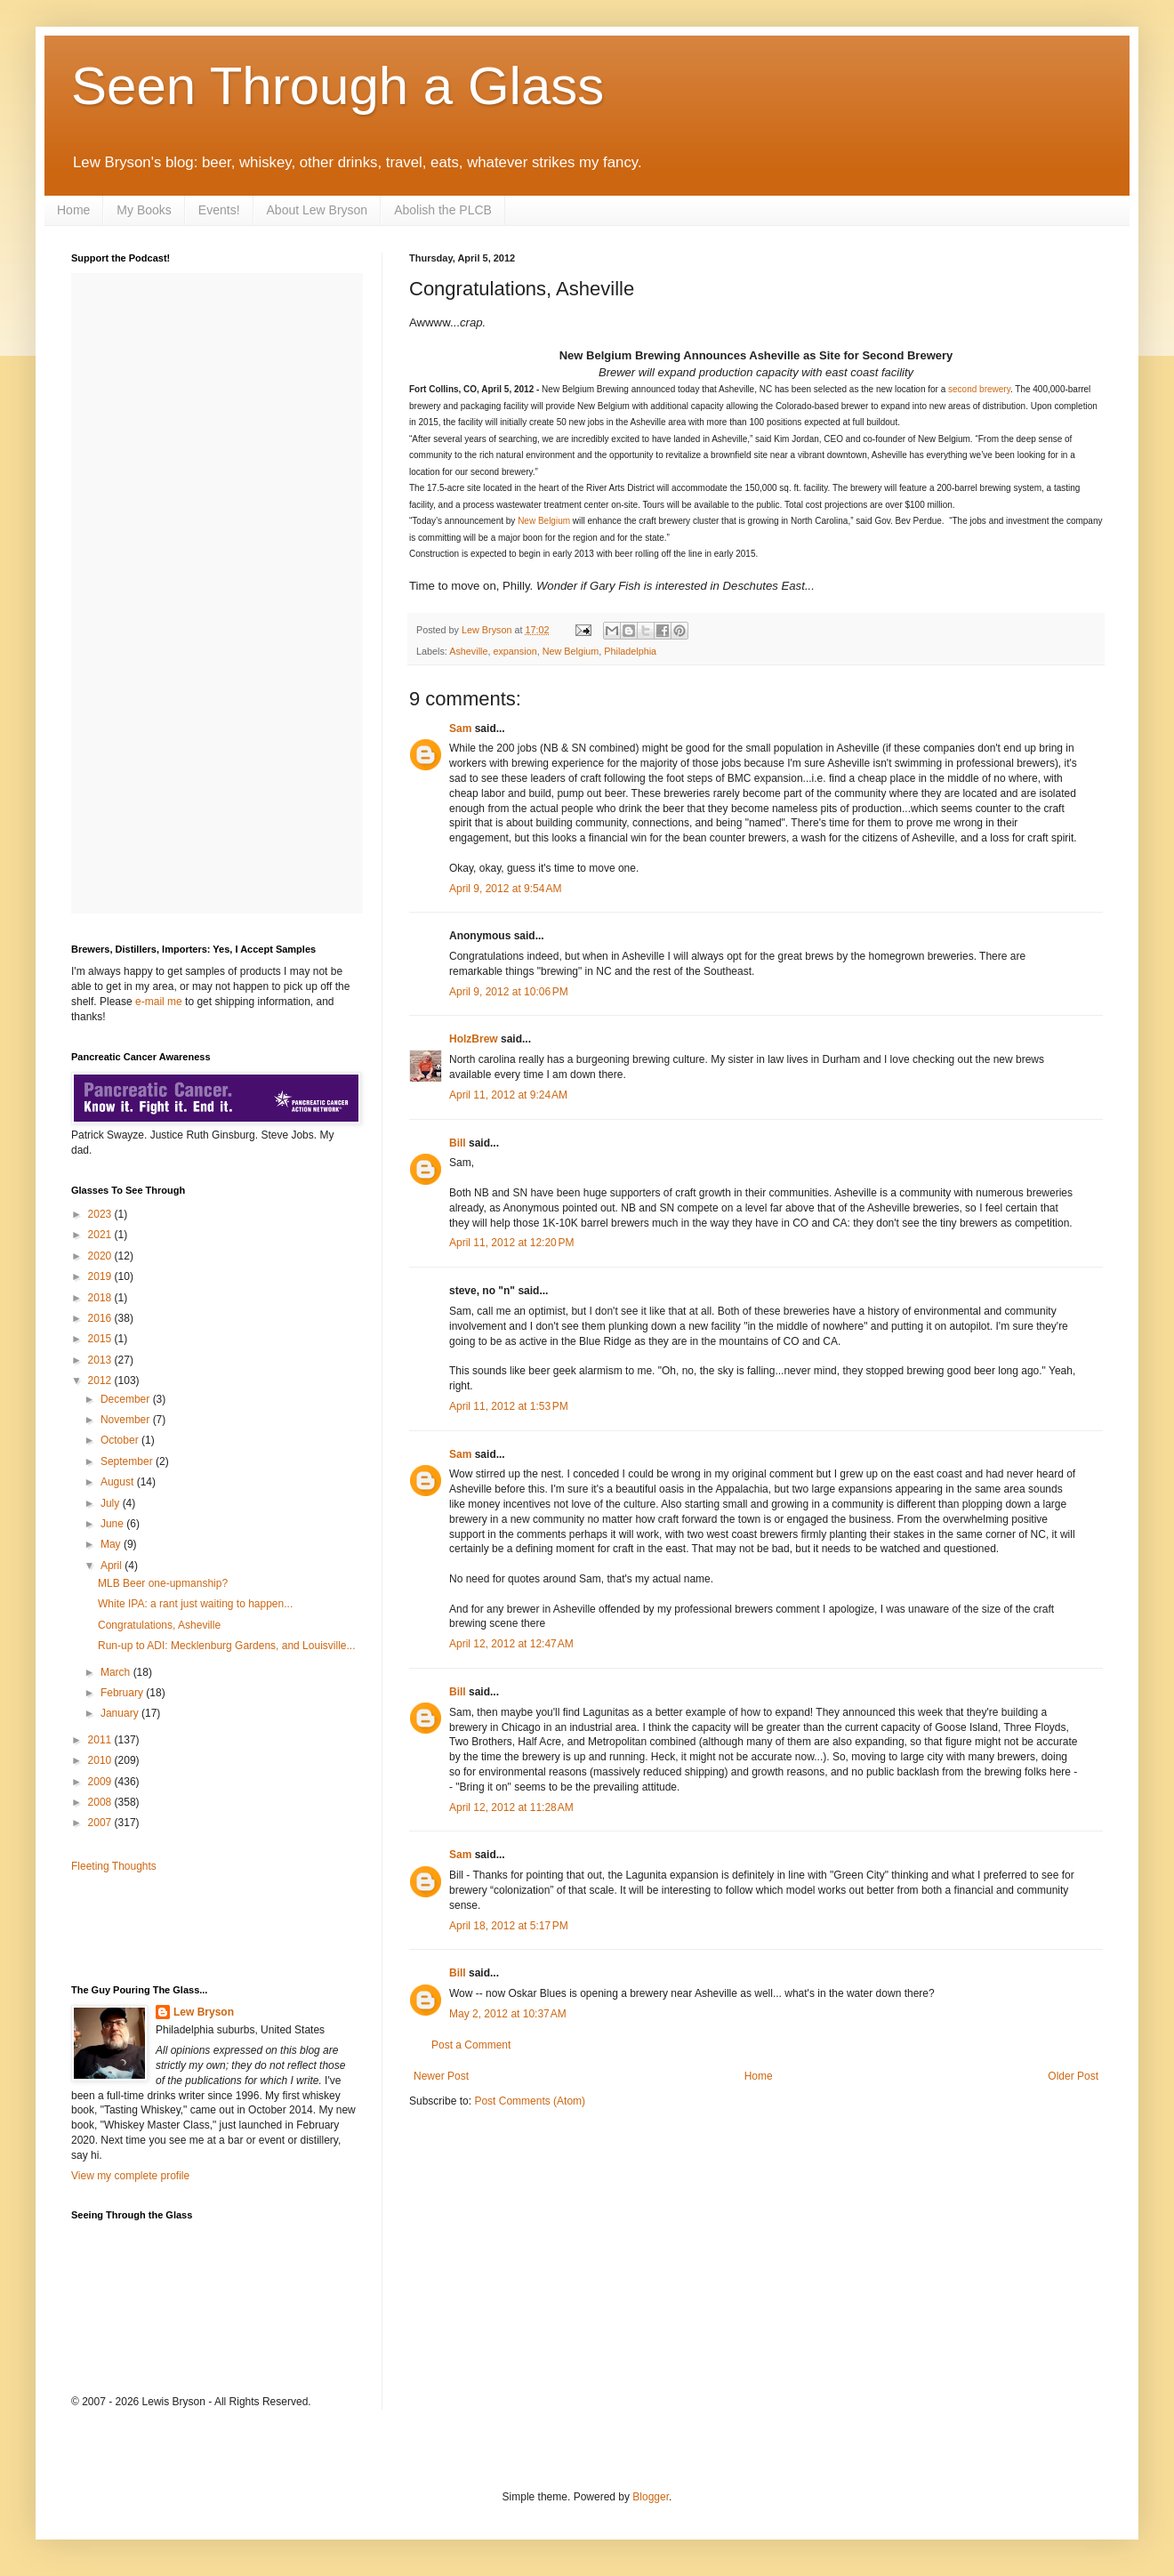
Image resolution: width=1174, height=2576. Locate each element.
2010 (101, 1760)
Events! (219, 210)
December (127, 1399)
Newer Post (441, 2076)
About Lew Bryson (317, 210)
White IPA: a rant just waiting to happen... (195, 1604)
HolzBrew (473, 1039)
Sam (460, 728)
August (119, 1482)
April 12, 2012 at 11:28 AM (511, 1807)
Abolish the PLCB (443, 210)
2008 (101, 1802)
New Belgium (544, 521)
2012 (101, 1380)
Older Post (1073, 2076)
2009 (101, 1781)
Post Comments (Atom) (529, 2101)
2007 (101, 1822)
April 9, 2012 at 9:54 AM (505, 888)
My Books (144, 210)
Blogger (650, 2497)
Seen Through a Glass (337, 86)
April (113, 1565)
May (112, 1544)
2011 (101, 1740)
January (121, 1713)
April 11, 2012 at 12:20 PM (511, 1242)
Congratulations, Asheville (159, 1625)
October (121, 1440)
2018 (101, 1298)
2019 (101, 1276)
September (128, 1461)
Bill (457, 1143)
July (112, 1503)
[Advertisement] (175, 1927)
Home (73, 210)
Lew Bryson (203, 2012)
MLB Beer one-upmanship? (163, 1583)
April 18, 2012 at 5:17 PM (508, 1926)
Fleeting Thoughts (114, 1866)
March (117, 1672)
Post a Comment (471, 2045)
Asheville (468, 651)
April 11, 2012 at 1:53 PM (508, 1406)
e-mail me (158, 1001)
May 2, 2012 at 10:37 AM (508, 2014)
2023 (101, 1214)
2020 (101, 1256)
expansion (514, 651)
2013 (101, 1360)
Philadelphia (630, 651)
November (127, 1419)
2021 (101, 1234)
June (113, 1523)
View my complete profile (130, 2175)
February (123, 1692)
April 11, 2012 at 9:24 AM (508, 1095)
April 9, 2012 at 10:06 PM (508, 992)
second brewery (979, 389)
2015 (101, 1338)
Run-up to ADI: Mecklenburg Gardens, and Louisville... (227, 1645)
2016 (101, 1318)
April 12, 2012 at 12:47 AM (511, 1644)
